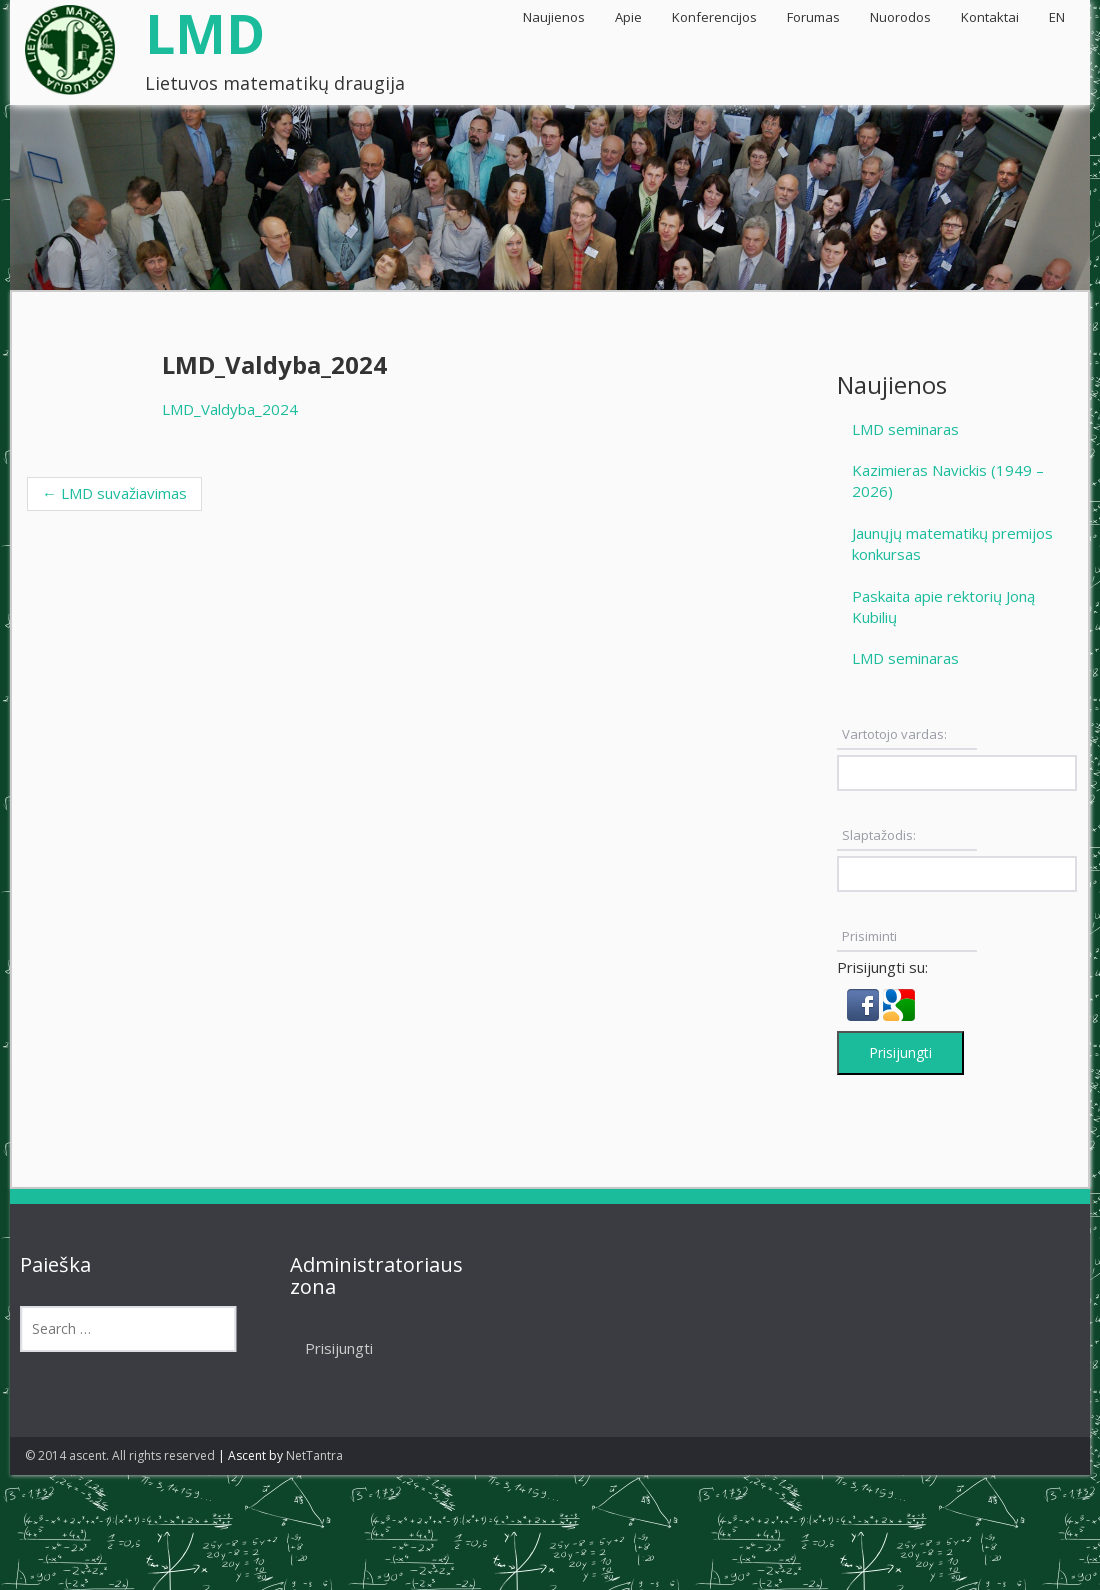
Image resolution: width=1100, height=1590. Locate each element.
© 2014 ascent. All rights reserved (120, 1455)
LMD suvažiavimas (114, 493)
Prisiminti (869, 936)
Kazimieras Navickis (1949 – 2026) (948, 480)
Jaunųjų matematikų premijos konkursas (952, 543)
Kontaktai (990, 17)
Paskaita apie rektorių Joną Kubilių (943, 606)
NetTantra (314, 1455)
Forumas (813, 17)
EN (1057, 17)
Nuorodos (900, 17)
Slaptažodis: (879, 835)
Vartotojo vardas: (894, 734)
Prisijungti (900, 1052)
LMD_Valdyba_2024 (230, 409)
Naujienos (554, 17)
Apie (628, 17)
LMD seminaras (905, 429)
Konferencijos (714, 17)
